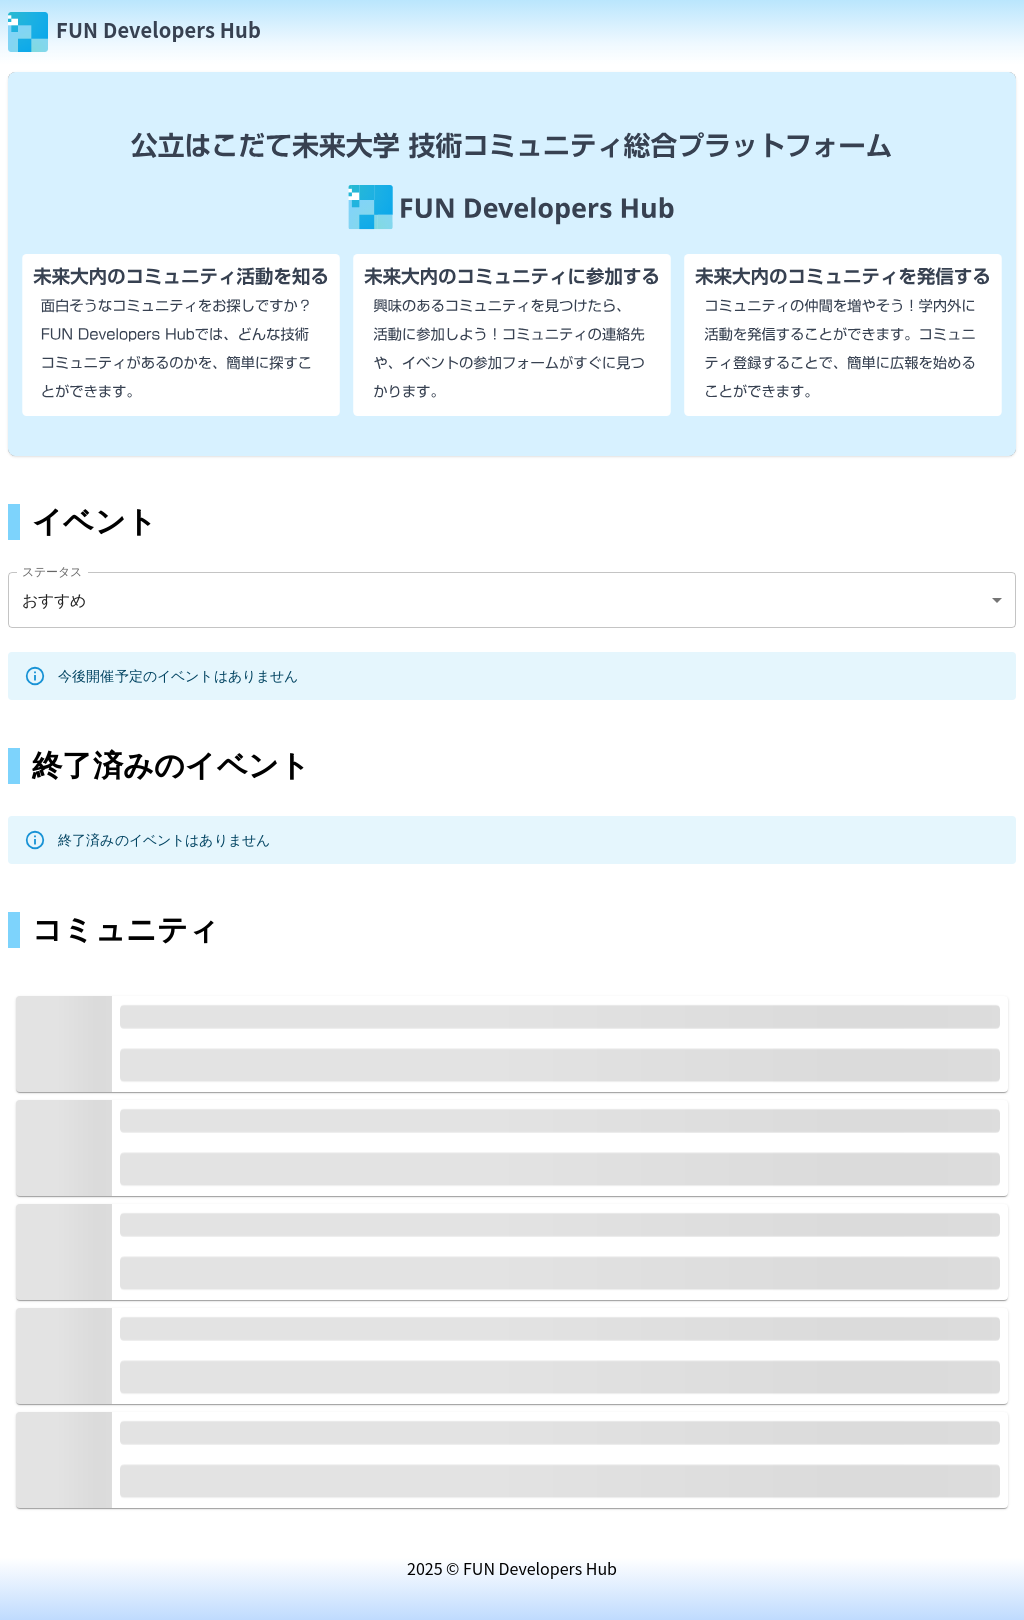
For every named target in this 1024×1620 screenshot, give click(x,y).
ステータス (52, 572)
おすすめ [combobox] (54, 600)
